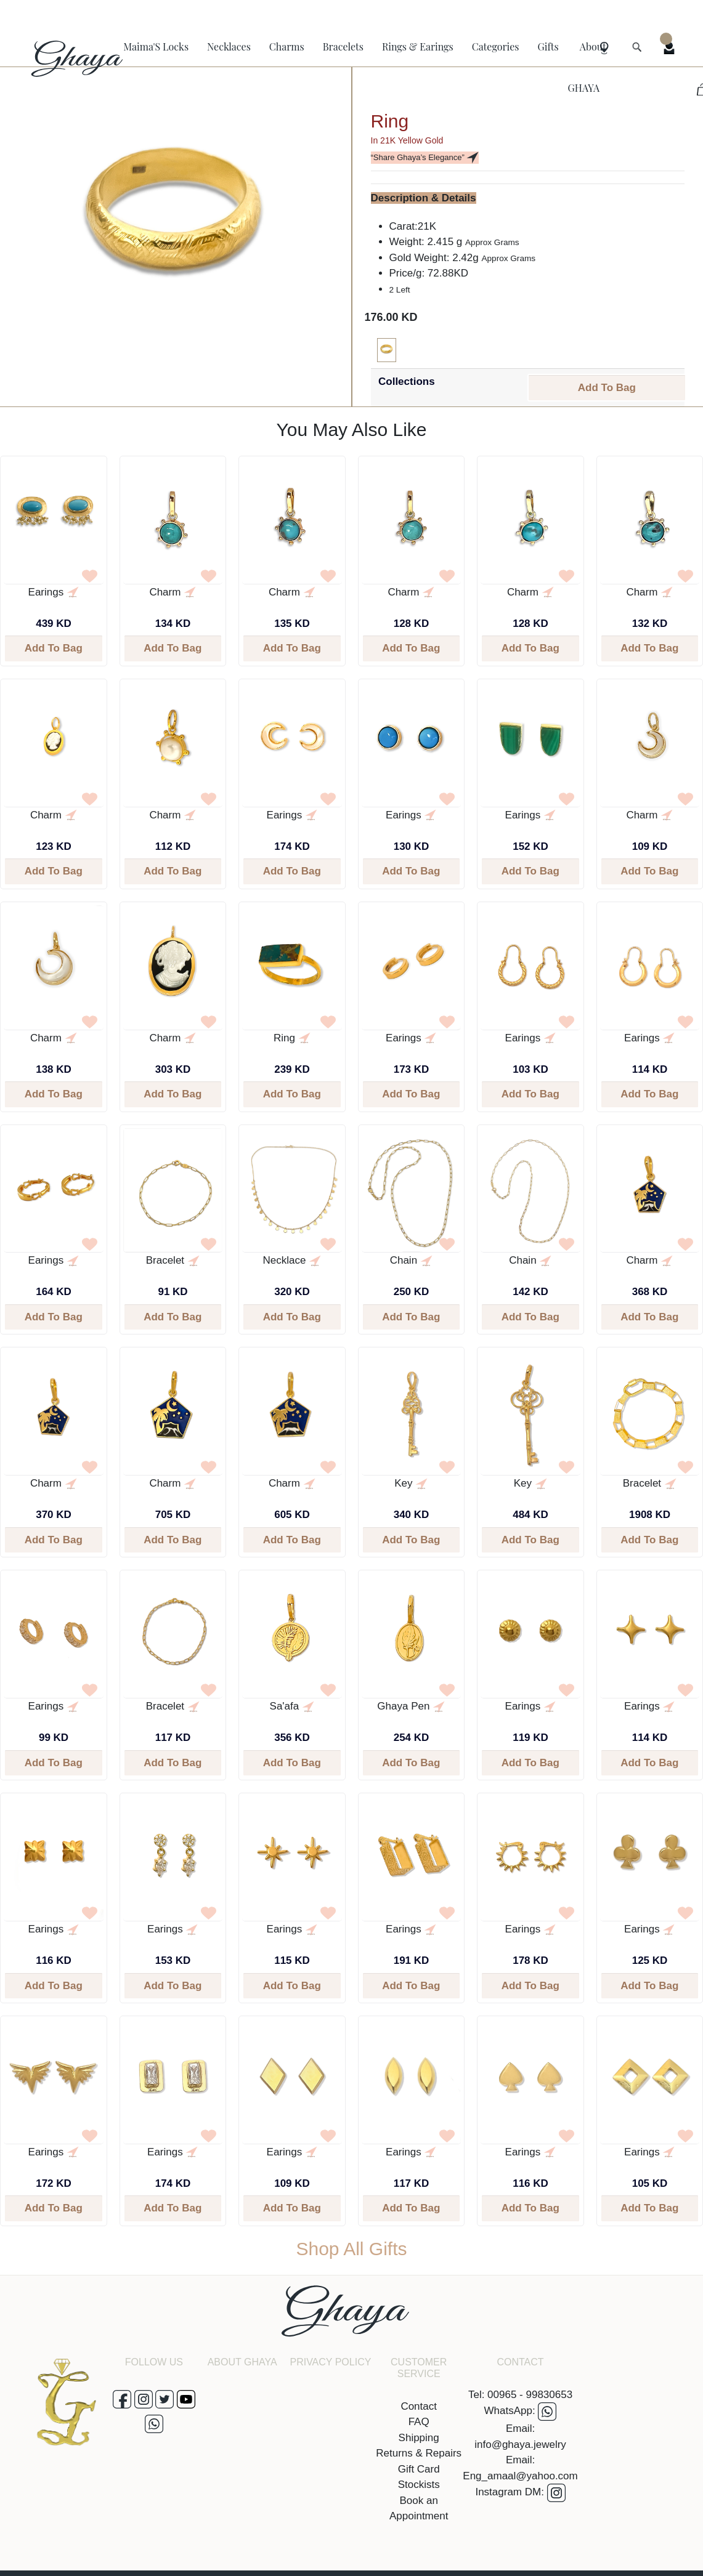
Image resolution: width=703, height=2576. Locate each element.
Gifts (548, 46)
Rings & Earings (417, 46)
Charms (286, 46)
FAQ (418, 2422)
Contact (418, 2406)
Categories (495, 46)
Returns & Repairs (418, 2453)
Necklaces (229, 46)
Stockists (419, 2484)
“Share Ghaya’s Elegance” (425, 157)
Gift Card (419, 2469)
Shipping (419, 2438)
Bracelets (343, 46)
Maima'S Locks (156, 46)
